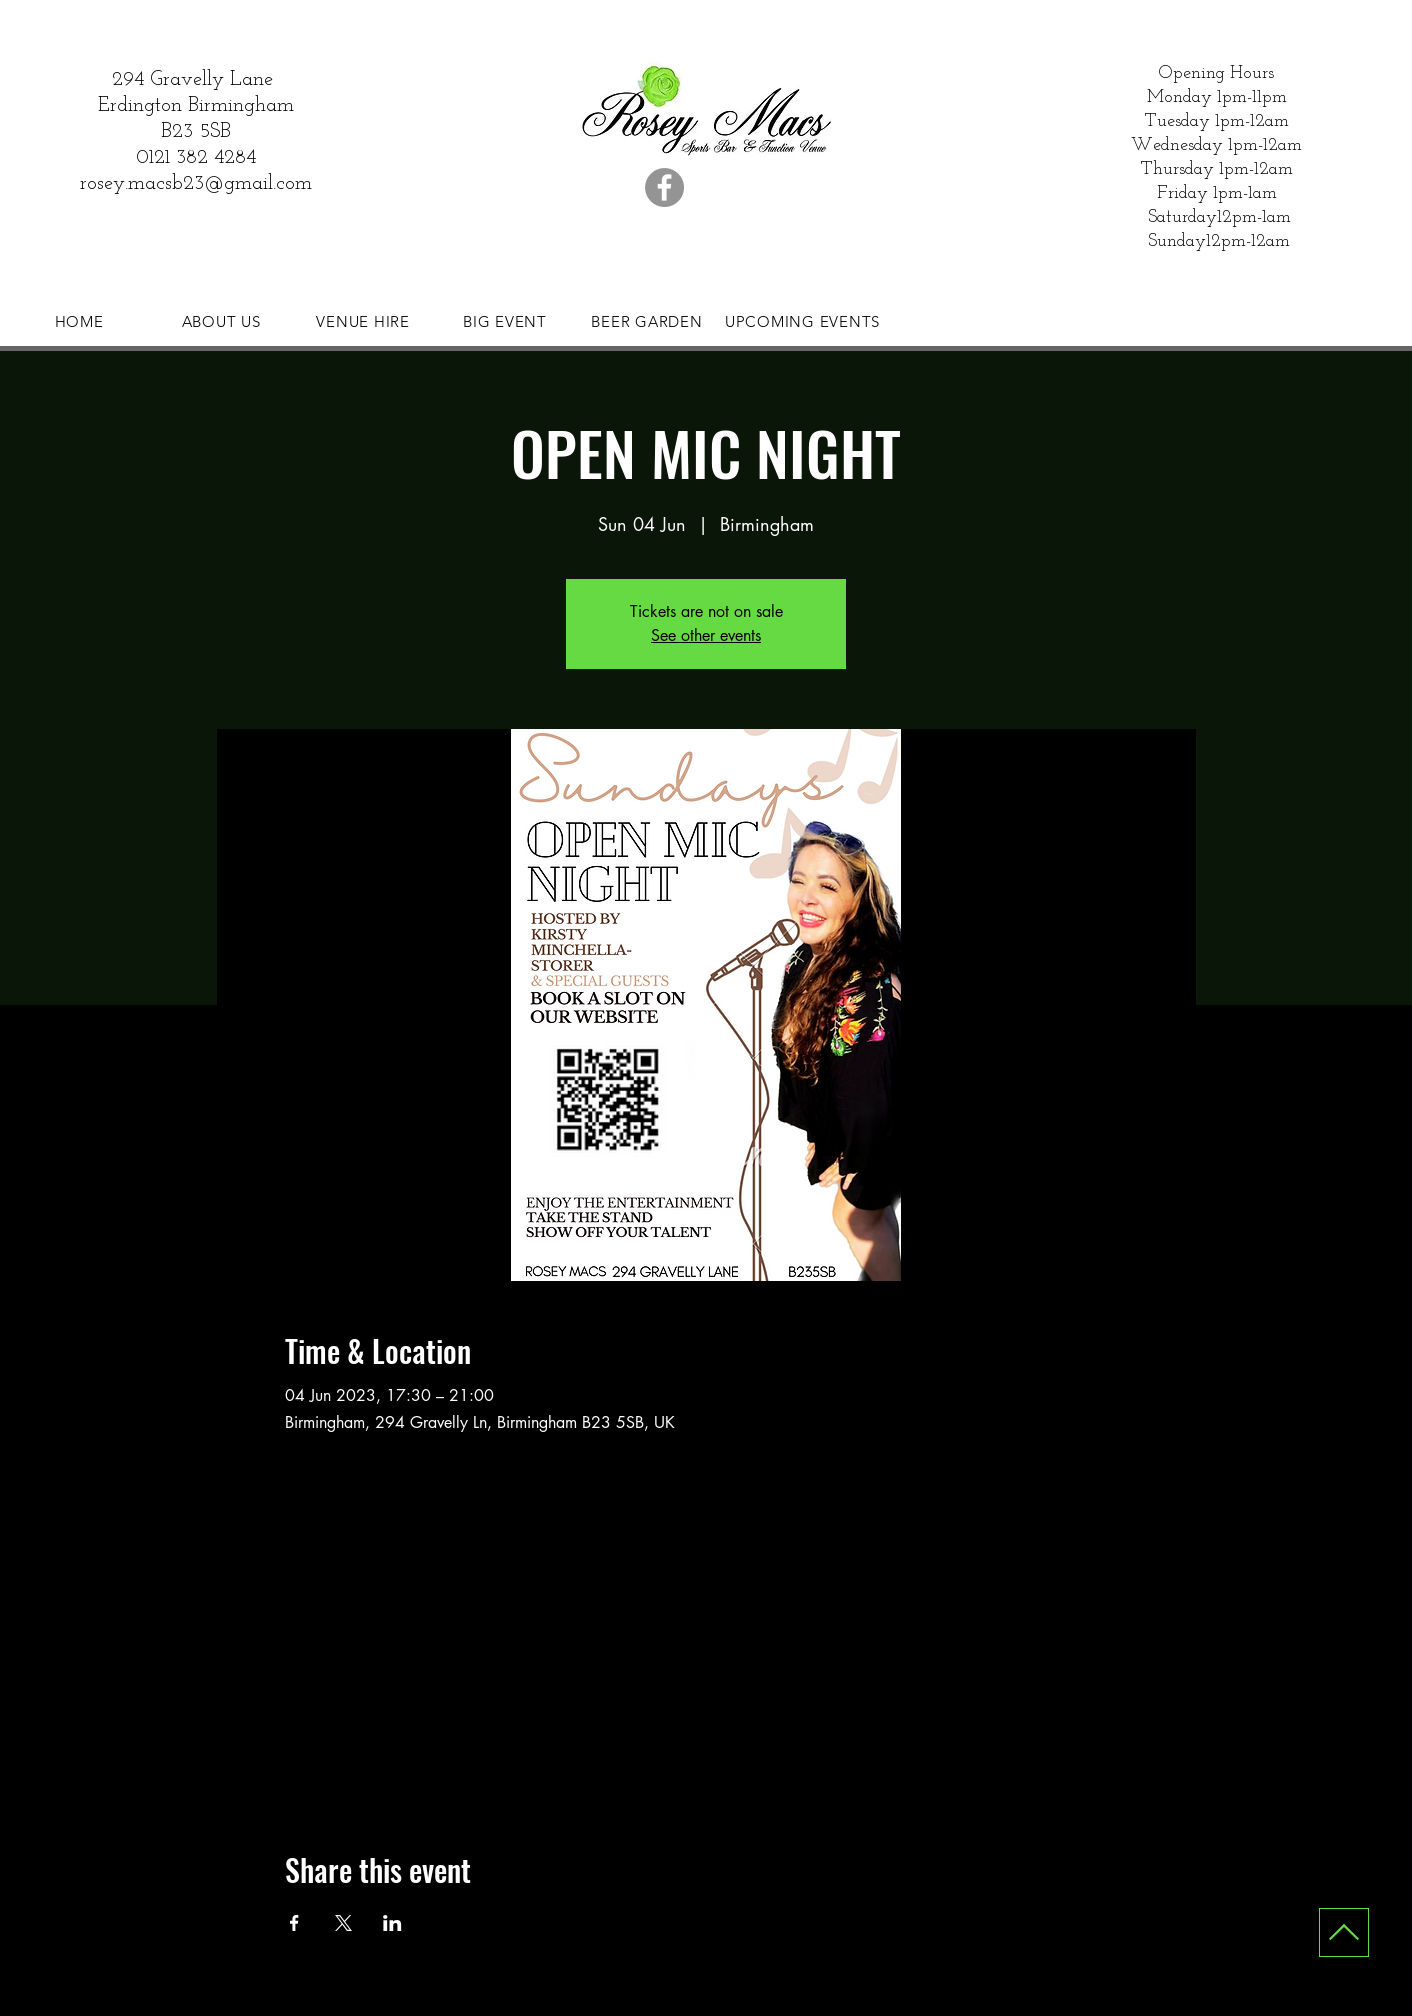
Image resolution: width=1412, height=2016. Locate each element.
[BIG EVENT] (505, 321)
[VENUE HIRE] (363, 321)
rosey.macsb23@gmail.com (196, 184)
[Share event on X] (343, 1923)
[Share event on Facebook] (294, 1923)
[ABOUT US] (221, 321)
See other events (706, 635)
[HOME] (79, 321)
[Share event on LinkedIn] (392, 1923)
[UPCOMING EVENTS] (802, 321)
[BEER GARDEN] (647, 321)
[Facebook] (664, 187)
